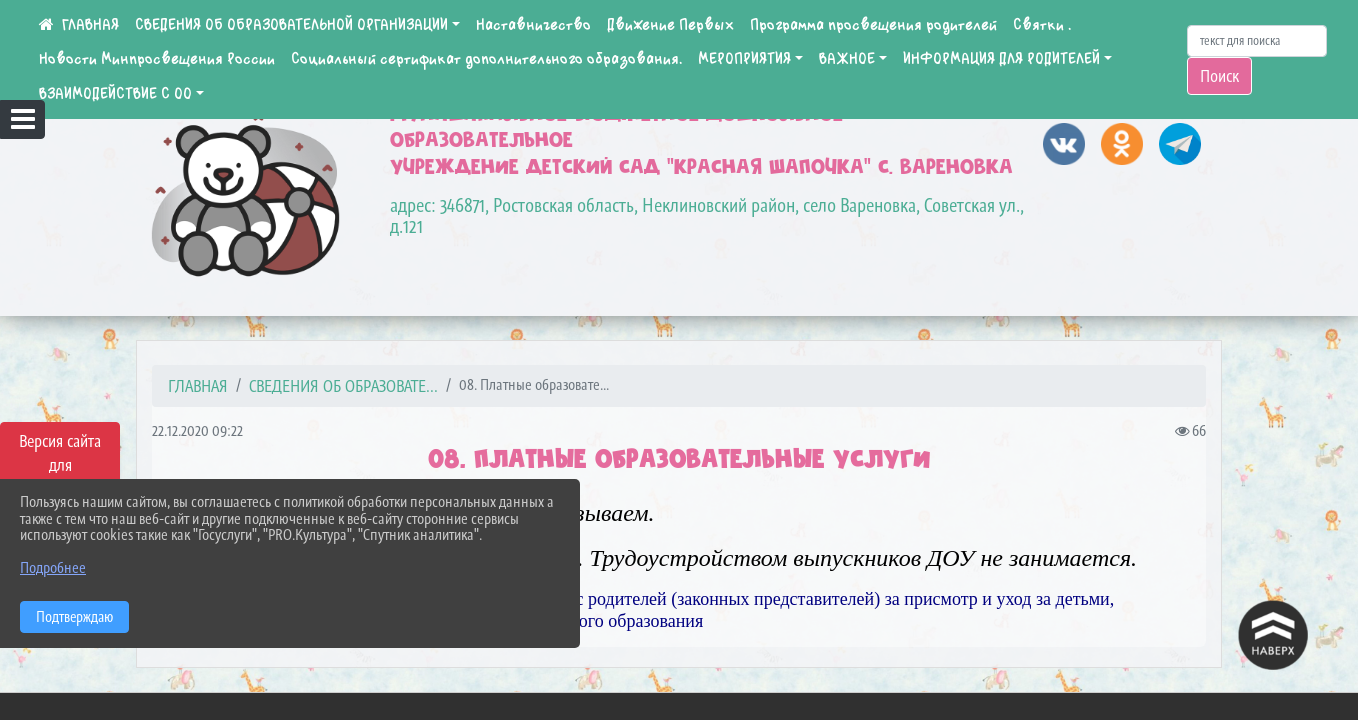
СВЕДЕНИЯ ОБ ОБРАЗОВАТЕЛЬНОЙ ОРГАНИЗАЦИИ (291, 25)
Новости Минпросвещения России (157, 59)
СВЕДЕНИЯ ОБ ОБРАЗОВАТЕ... (343, 386)
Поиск (1219, 76)
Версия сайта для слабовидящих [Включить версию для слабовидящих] (60, 465)
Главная (198, 386)
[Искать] (1257, 41)
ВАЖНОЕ (847, 59)
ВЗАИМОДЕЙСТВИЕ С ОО (115, 94)
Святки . (1042, 25)
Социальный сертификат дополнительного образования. (486, 59)
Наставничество (533, 25)
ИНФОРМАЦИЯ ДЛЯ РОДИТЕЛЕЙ (1001, 59)
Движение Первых (670, 25)
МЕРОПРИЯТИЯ (744, 59)
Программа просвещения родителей (873, 25)
